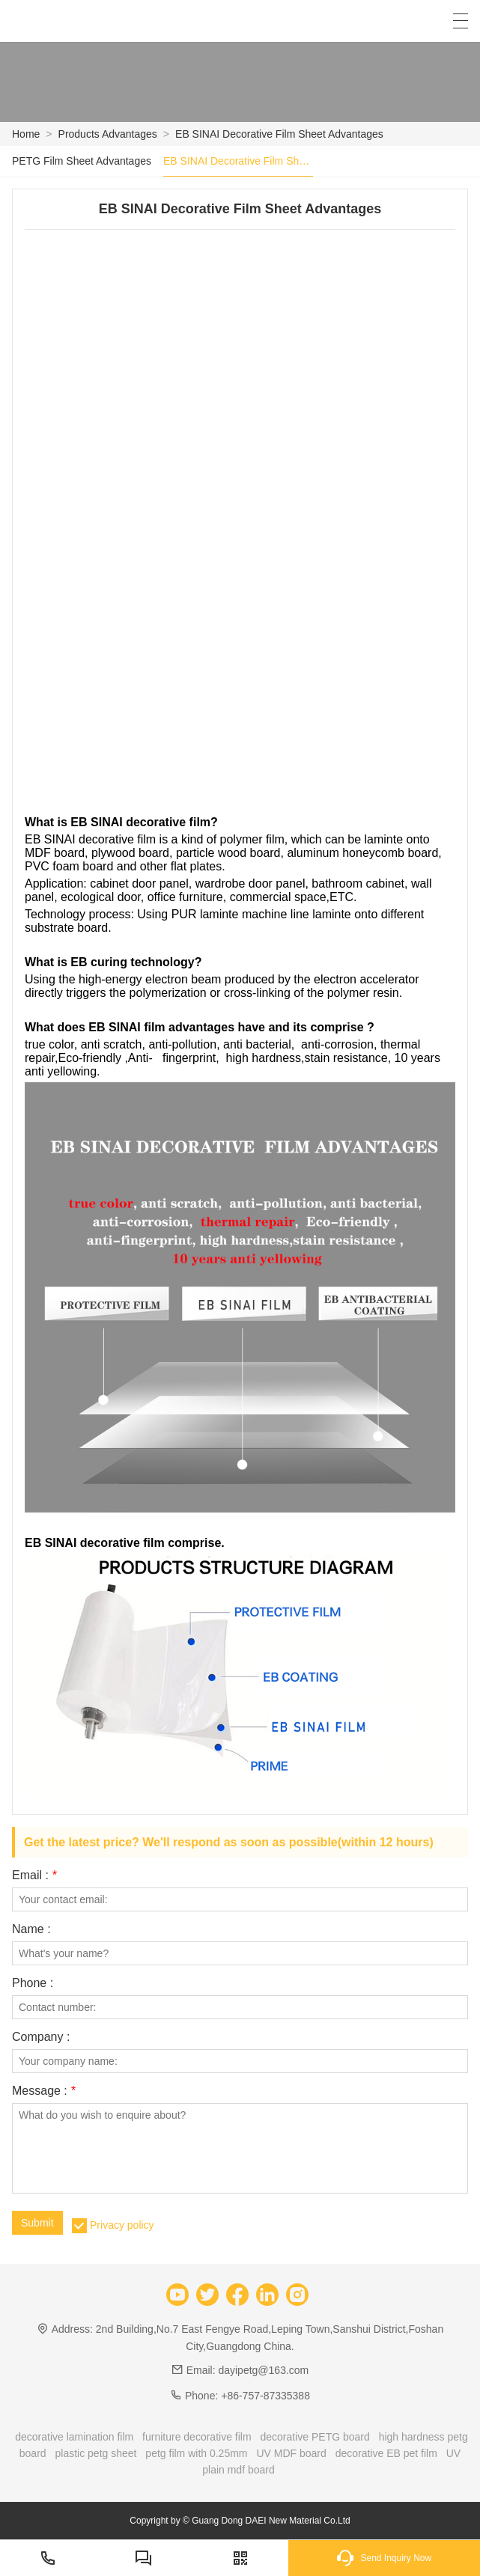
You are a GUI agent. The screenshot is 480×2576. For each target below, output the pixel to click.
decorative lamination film (74, 2437)
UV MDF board (291, 2453)
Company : (41, 2037)
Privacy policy (122, 2225)
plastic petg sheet (96, 2453)
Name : (31, 1929)
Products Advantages (107, 134)
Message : (44, 2091)
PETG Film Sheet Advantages (81, 161)
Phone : (32, 1983)
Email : (34, 1875)
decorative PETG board (314, 2437)
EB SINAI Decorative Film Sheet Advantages (279, 134)
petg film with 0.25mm (196, 2453)
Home (26, 134)
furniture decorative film (197, 2437)
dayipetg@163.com (263, 2370)
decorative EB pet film (386, 2453)
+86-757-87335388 (265, 2396)
